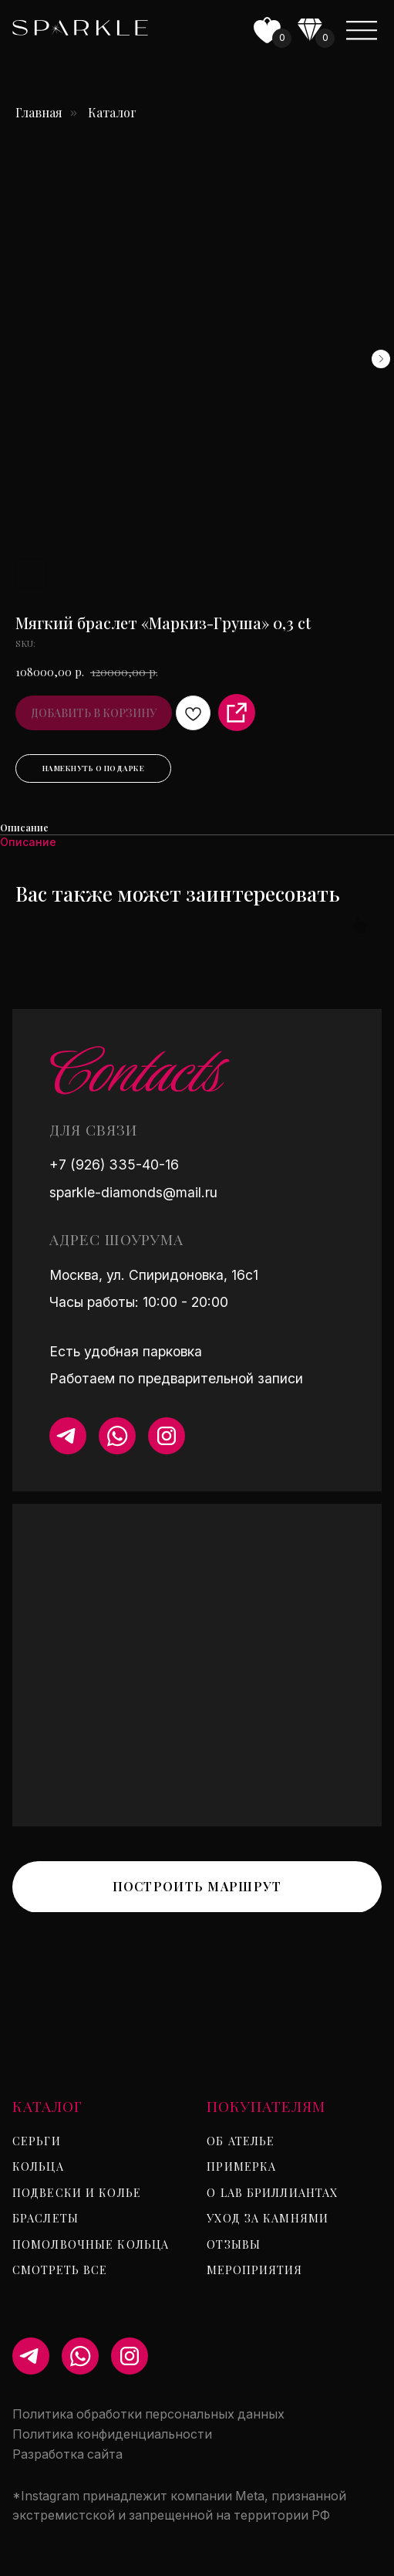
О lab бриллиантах (272, 2192)
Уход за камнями (267, 2218)
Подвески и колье (76, 2192)
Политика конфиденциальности (112, 2434)
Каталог (112, 112)
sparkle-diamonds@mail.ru (133, 1192)
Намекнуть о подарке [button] (93, 768)
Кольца (38, 2166)
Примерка (241, 2166)
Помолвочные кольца (90, 2244)
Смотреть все (59, 2269)
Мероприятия (254, 2269)
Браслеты (45, 2218)
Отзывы (234, 2244)
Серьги (36, 2140)
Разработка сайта (67, 2454)
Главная (38, 112)
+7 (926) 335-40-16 (114, 1164)
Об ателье (240, 2140)
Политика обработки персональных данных (148, 2414)
